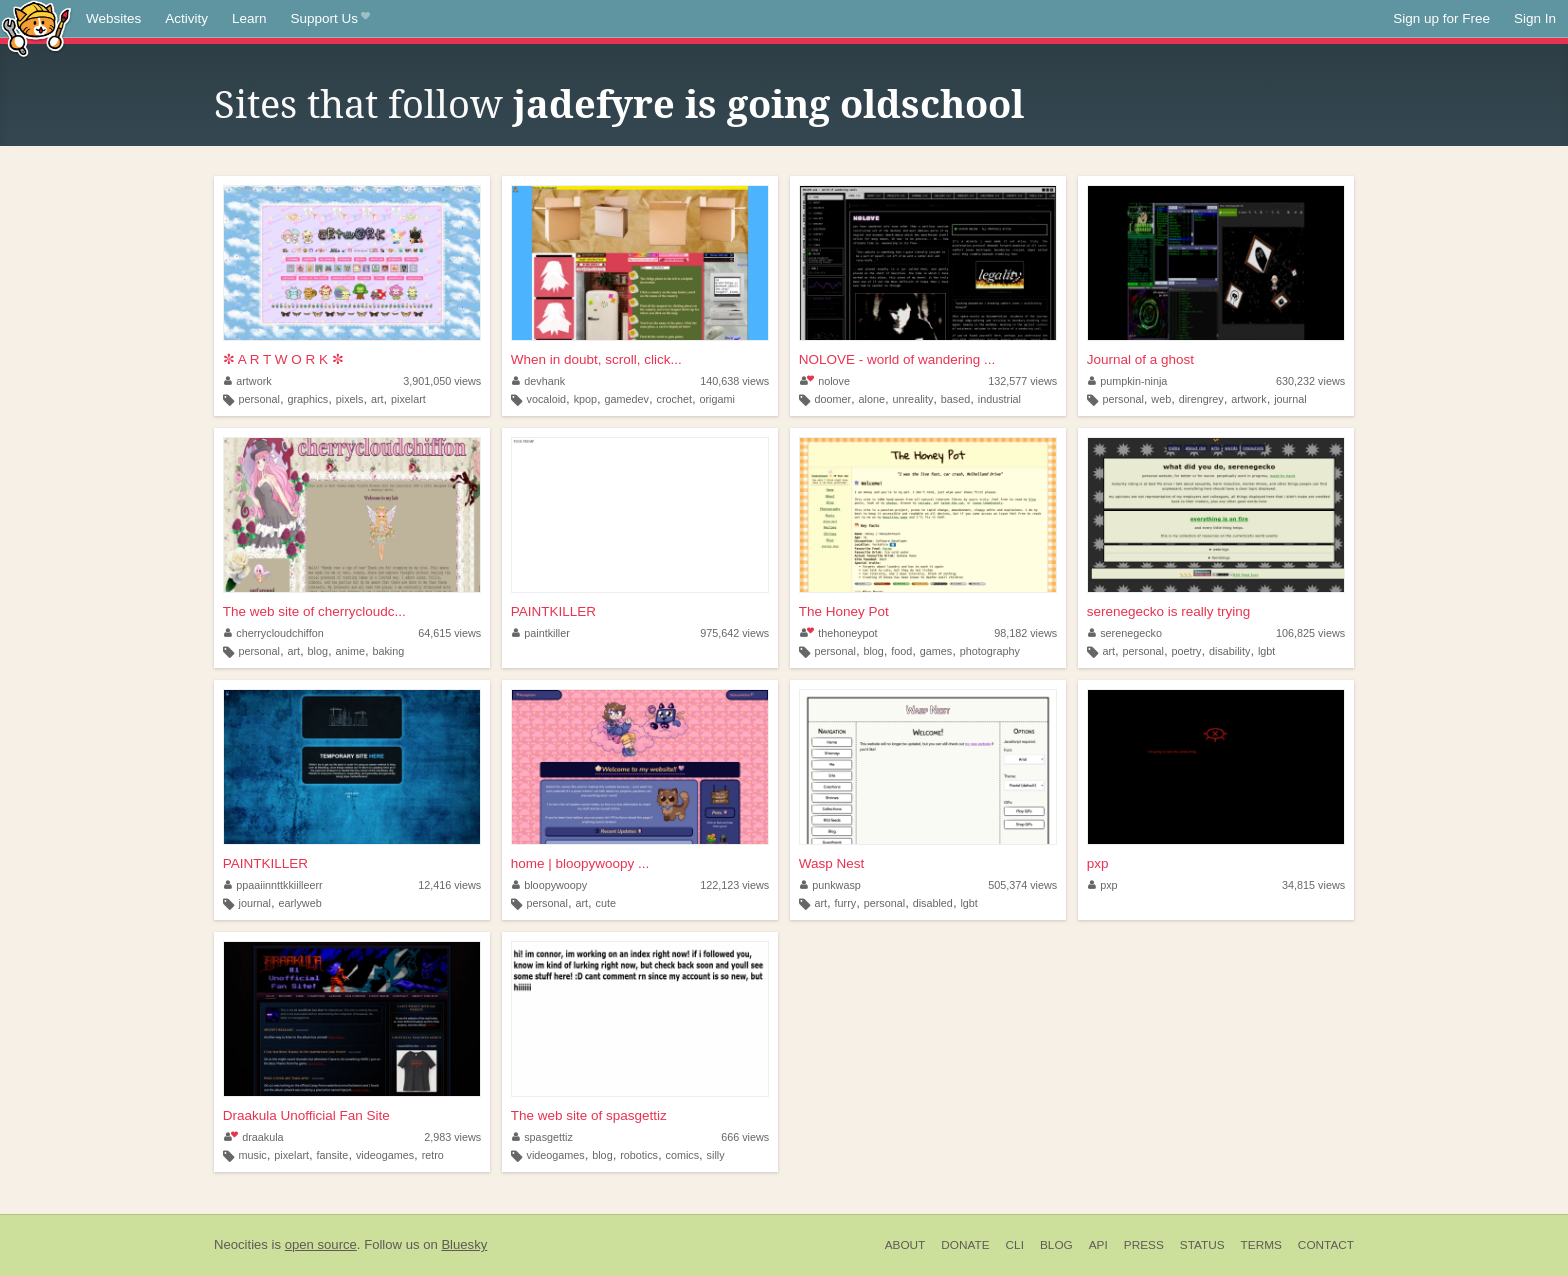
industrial (999, 399)
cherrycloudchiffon (274, 633)
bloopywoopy (550, 885)
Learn (249, 18)
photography (990, 651)
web (1161, 399)
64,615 (449, 633)
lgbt (1266, 651)
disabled (933, 903)
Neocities (241, 1244)
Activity (186, 18)
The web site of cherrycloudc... (314, 611)
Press (1144, 1245)
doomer (832, 399)
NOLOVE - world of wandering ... (897, 359)
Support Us (330, 19)
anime (350, 651)
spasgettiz (542, 1137)
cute (606, 903)
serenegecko (1125, 633)
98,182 (1025, 633)
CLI (1015, 1245)
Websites (113, 18)
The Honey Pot (844, 611)
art (377, 399)
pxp (1098, 863)
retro (433, 1155)
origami (716, 399)
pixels (350, 399)
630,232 (1310, 381)
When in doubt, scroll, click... (596, 359)
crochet (674, 399)
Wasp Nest (832, 863)
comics (682, 1155)
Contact (1326, 1245)
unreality (913, 399)
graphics (307, 399)
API (1098, 1245)
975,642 (734, 633)
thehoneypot (839, 633)
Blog (1056, 1245)
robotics (639, 1155)
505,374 (1022, 885)
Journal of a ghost (1140, 359)
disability (1229, 651)
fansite (333, 1155)
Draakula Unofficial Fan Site (306, 1115)
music (253, 1155)
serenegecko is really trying (1169, 611)
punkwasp (830, 885)
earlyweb (299, 903)
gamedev (627, 399)
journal (1290, 399)
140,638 (734, 381)
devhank (538, 381)
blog (318, 651)
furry (846, 903)
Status (1202, 1245)
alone (872, 399)
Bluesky (464, 1244)
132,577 (1022, 381)
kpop (585, 399)
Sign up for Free (1441, 18)
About (905, 1245)
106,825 (1310, 633)
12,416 (449, 885)
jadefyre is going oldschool (768, 105)
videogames (385, 1155)
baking (388, 651)
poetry (1186, 651)
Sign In (1535, 18)
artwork (248, 381)
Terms (1261, 1245)
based (955, 399)
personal (259, 399)
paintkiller (541, 633)
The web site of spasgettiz (589, 1115)
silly (716, 1155)
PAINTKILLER (553, 611)
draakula (254, 1137)
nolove (825, 381)
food (901, 651)
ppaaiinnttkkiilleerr (273, 885)
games (936, 651)
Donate (965, 1245)
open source (321, 1244)
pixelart (408, 399)
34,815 (1313, 885)
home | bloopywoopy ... (580, 863)
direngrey (1201, 399)
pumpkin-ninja (1128, 381)
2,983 (452, 1137)
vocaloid (546, 399)
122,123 (734, 885)
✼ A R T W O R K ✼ (283, 359)
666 (745, 1137)
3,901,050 (442, 381)
